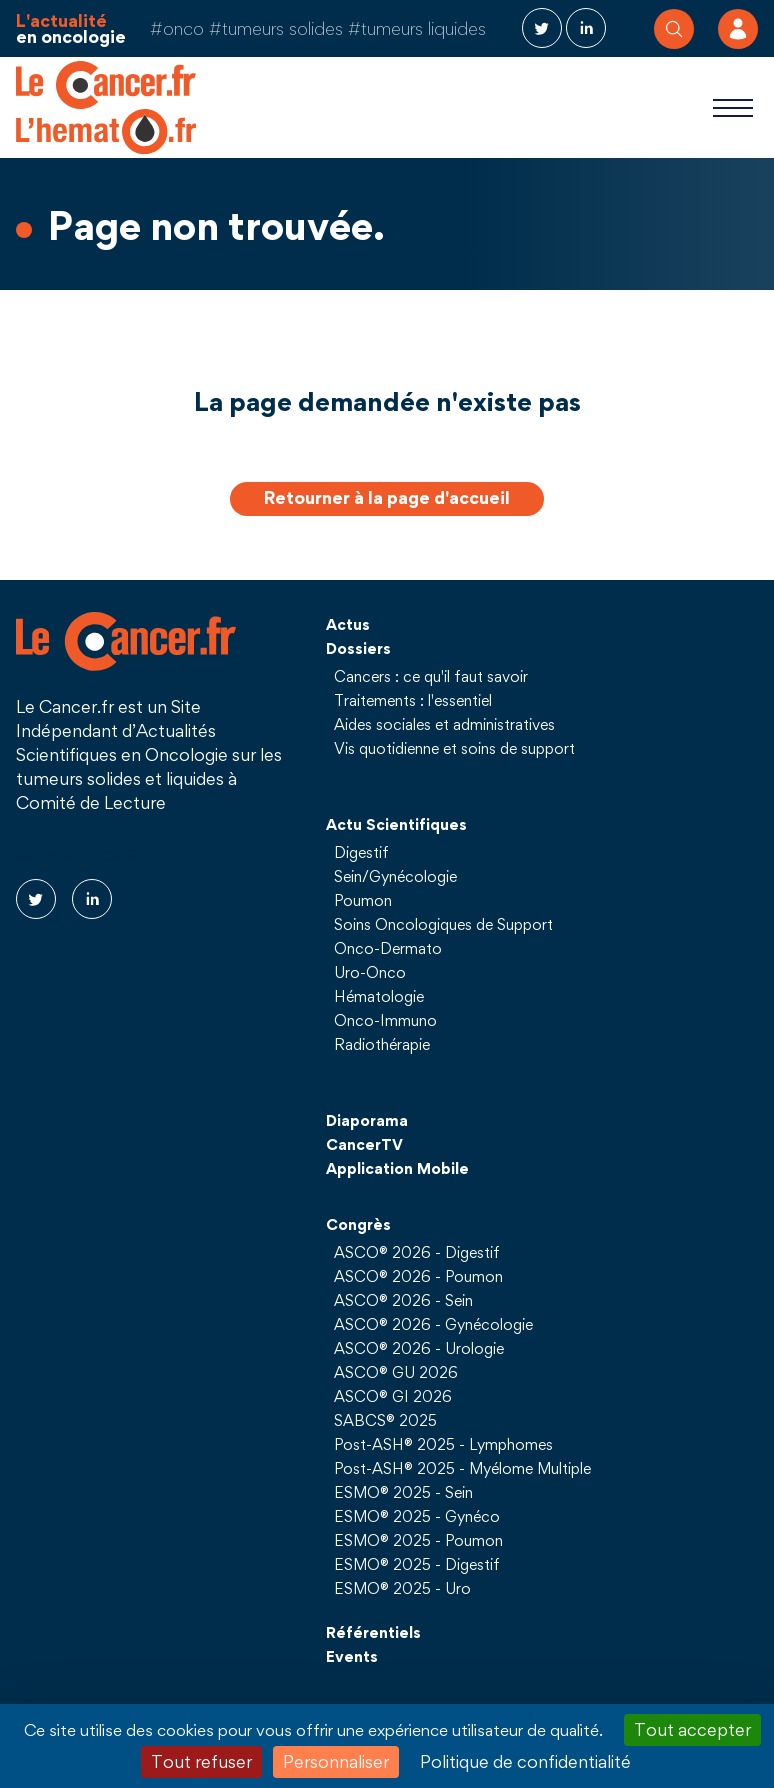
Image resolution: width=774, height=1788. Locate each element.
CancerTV (364, 1144)
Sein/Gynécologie (395, 876)
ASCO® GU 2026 (396, 1372)
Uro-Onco (370, 972)
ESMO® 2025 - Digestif (417, 1564)
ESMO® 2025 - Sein (403, 1492)
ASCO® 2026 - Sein (403, 1300)
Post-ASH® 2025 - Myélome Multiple (462, 1468)
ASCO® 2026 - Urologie (419, 1348)
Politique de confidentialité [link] (525, 1761)
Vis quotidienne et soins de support (454, 748)
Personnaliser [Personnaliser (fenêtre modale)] (336, 1761)
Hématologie (379, 996)
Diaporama (367, 1120)
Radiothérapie (382, 1044)
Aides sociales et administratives (444, 724)
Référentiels (373, 1632)
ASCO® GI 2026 (393, 1396)
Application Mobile (397, 1168)
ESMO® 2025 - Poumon (418, 1540)
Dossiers (358, 648)
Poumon (363, 900)
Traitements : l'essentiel (413, 700)
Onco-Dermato (388, 948)
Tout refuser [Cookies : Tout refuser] (201, 1761)
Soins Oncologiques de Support (443, 924)
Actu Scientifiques (396, 824)
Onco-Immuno (385, 1020)
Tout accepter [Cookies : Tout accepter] (692, 1729)
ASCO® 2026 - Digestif (417, 1252)
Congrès (358, 1224)
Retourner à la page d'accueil (387, 497)
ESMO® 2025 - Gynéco (417, 1516)
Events (352, 1656)
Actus (348, 624)
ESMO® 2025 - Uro (402, 1588)
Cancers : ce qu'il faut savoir (431, 676)
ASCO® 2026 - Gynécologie (433, 1324)
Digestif (361, 852)
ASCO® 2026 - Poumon (418, 1276)
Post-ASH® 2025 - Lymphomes (443, 1444)
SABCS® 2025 (385, 1420)
